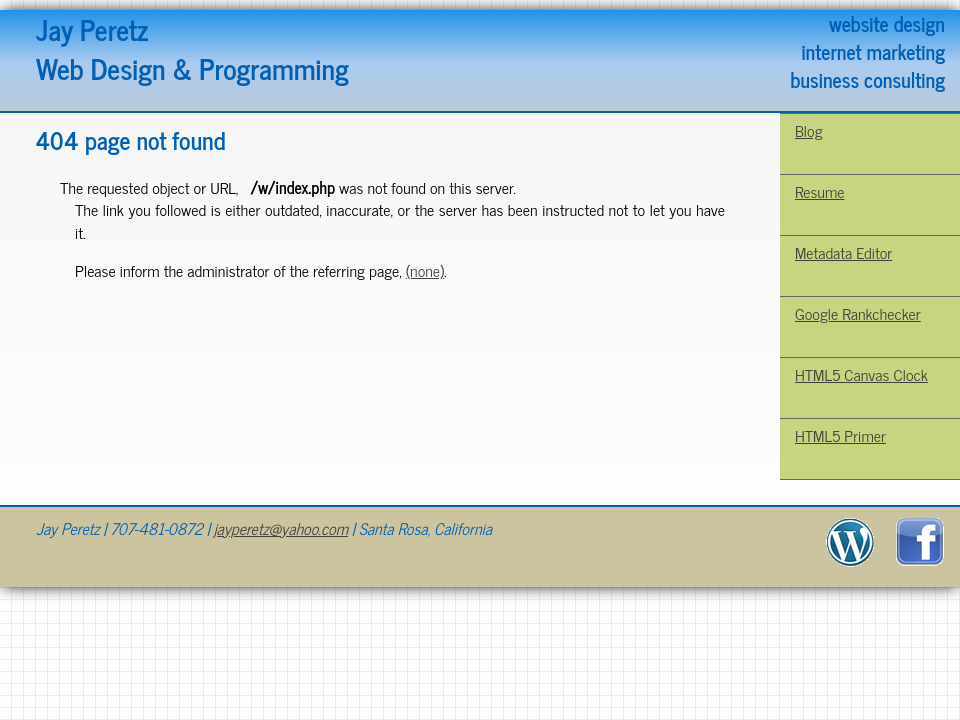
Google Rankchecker (858, 313)
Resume (820, 191)
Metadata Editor (843, 252)
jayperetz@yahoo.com (281, 528)
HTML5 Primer (840, 435)
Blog (809, 130)
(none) (425, 270)
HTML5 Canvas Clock (861, 374)
